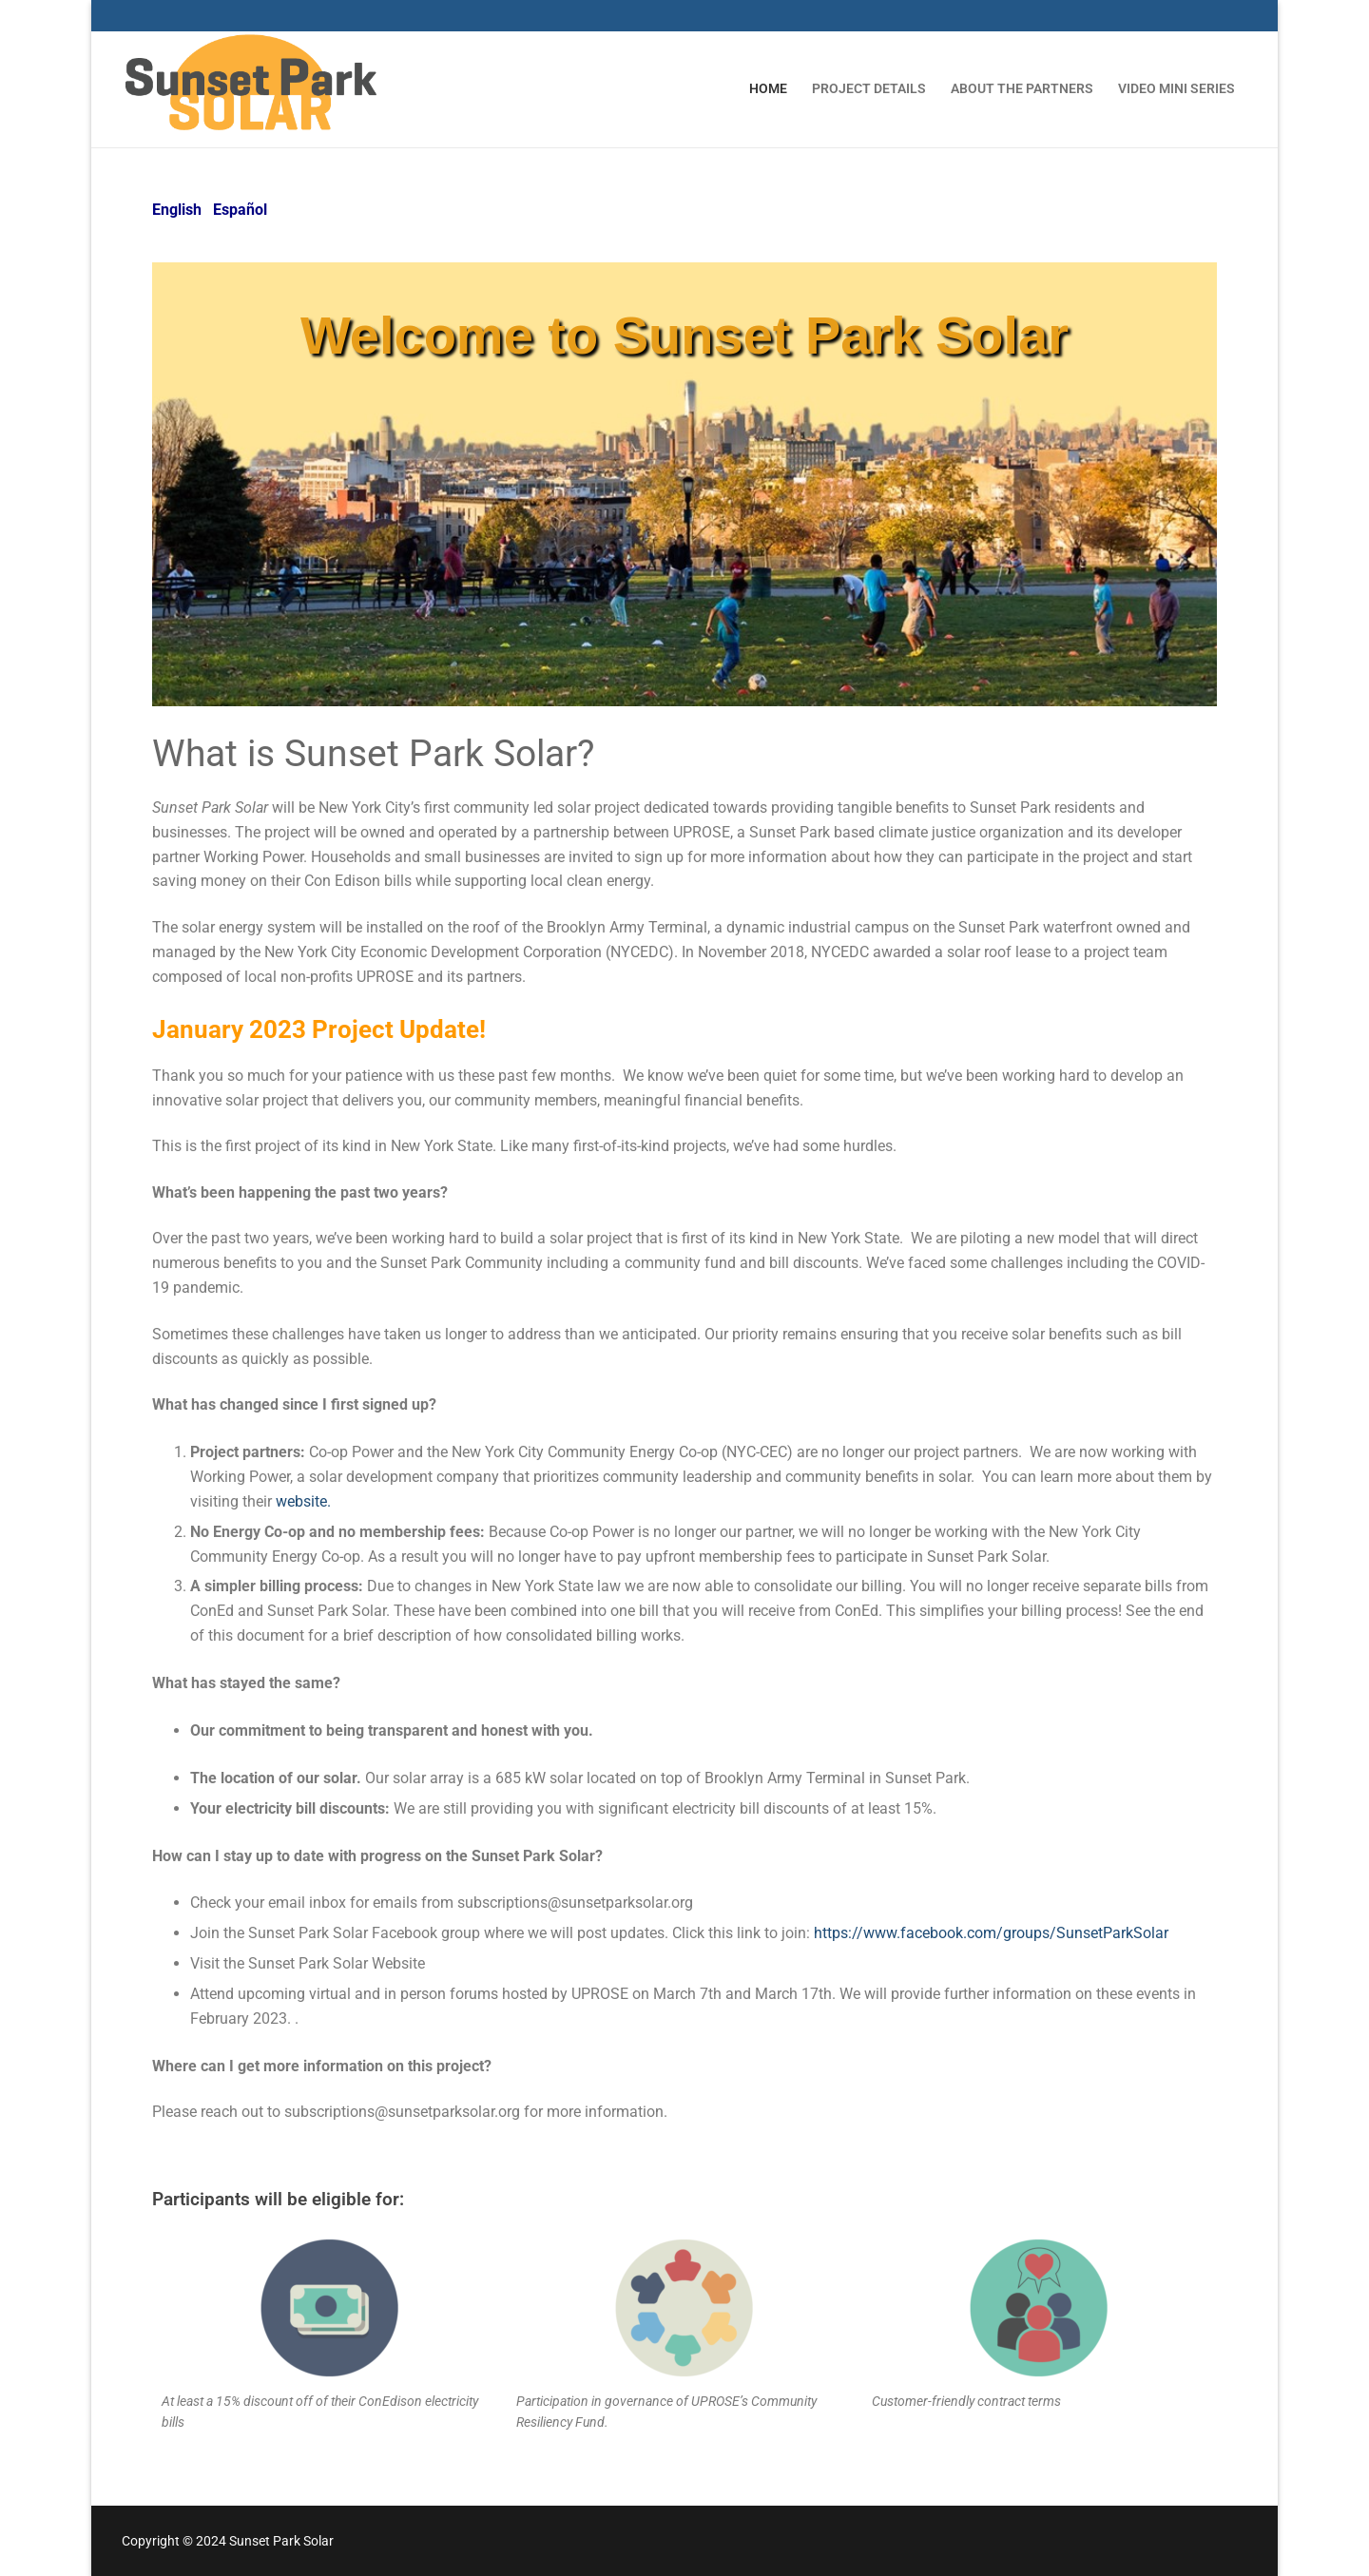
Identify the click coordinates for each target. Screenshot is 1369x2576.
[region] (684, 484)
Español (240, 210)
